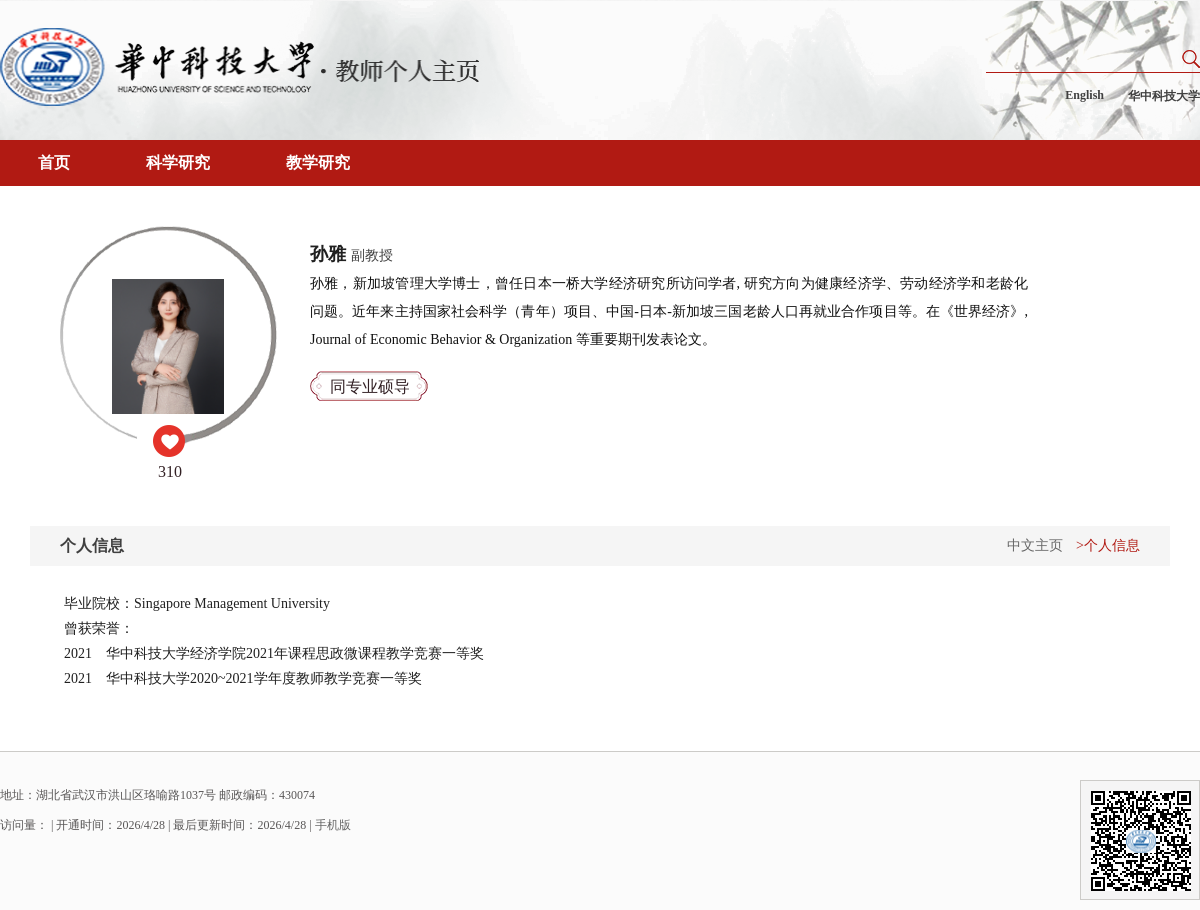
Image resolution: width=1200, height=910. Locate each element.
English (1084, 95)
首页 (54, 162)
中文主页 (1035, 545)
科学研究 (178, 162)
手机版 (333, 825)
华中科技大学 (1164, 96)
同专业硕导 (370, 386)
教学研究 (318, 162)
